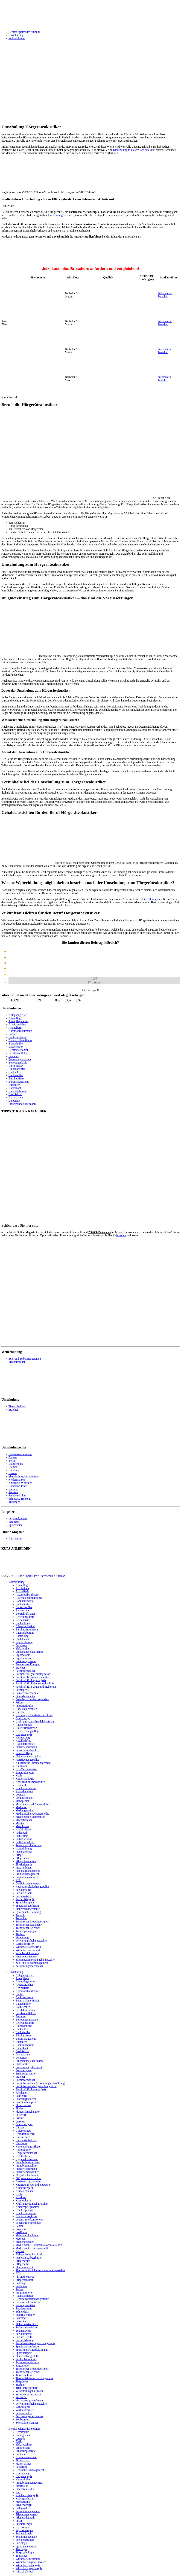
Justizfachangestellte (27, 1759)
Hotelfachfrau (23, 1740)
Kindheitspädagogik (27, 2495)
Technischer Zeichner (28, 1927)
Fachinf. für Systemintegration (33, 1673)
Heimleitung (23, 1737)
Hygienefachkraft (25, 1743)
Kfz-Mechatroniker (26, 1769)
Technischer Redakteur (29, 1924)
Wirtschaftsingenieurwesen (31, 2561)
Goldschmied (23, 2130)
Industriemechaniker (27, 1750)
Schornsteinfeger (25, 2314)
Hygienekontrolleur (27, 2159)
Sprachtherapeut (25, 1902)
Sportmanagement (26, 2546)
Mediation (21, 1807)
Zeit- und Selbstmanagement (24, 1358)
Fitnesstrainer (23, 2105)
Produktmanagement (27, 1873)
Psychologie (22, 2527)
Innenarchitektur (25, 2488)
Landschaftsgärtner (26, 2216)
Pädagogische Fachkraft (29, 2254)
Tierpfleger (22, 2381)
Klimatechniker (24, 2190)
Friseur (20, 1702)
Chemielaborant (17, 1091)
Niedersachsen (16, 1479)
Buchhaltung (23, 1623)
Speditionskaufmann (27, 1905)
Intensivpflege (24, 1753)
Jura (18, 2492)
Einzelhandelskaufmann (22, 1103)
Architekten (22, 1588)
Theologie (21, 2549)
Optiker (20, 2251)
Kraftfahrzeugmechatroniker (32, 2203)
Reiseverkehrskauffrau (28, 2302)
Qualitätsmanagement (28, 1883)
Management (23, 1800)
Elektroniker (23, 1648)
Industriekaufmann (26, 1746)
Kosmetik (21, 1785)
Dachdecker (22, 1639)
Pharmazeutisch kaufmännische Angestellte (40, 2270)
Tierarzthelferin (17, 1406)
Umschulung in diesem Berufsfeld (132, 149)
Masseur (20, 2238)
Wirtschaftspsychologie (29, 2568)
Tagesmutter (23, 2365)
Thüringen (14, 1501)
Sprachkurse (15, 1524)
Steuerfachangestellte (28, 1908)
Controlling (22, 1635)
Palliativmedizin (25, 1842)
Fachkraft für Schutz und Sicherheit (36, 1686)
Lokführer (21, 2232)
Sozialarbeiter (23, 1889)
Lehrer (19, 2225)
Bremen (12, 1466)
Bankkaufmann (17, 1037)
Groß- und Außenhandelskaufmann (35, 1721)
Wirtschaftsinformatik (28, 1950)
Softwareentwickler (27, 2327)
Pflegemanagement (26, 2514)
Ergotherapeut (23, 2070)
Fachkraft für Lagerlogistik (31, 1680)
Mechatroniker (16, 1361)
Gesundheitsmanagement (30, 2469)
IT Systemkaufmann (27, 2175)
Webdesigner (23, 2406)
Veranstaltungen (17, 1518)
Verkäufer (21, 2397)
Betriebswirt (23, 1619)
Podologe (21, 2283)
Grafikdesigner (24, 2124)
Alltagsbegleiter (17, 1014)
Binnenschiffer (16, 1068)
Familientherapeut (26, 2102)
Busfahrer (14, 1084)
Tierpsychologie (25, 2552)
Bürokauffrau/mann (27, 1629)
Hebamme (21, 2143)
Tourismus (21, 2555)
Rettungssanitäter (25, 2305)
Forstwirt (21, 2114)
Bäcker (12, 1033)
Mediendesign (24, 2504)
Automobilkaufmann (20, 1030)
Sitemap (60, 1575)
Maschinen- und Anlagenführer (33, 1804)
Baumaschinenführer (20, 1040)
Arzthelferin (15, 1027)
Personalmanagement (28, 1870)
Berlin (12, 1460)
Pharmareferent (24, 2267)
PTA (18, 1880)
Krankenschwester (26, 1788)
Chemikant (14, 1087)
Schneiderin (22, 2311)
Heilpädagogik (24, 1734)
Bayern (12, 1457)
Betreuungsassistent (19, 1059)
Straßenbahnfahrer (26, 2359)
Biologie (20, 2438)
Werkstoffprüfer (25, 1943)
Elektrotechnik (24, 2444)
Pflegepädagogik (25, 2517)
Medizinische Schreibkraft (30, 1816)
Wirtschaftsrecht (25, 2571)
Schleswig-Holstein (19, 1498)
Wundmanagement (26, 1956)
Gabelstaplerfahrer (26, 1708)
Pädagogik (22, 1832)
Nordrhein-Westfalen (20, 1482)
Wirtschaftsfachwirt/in (28, 1946)
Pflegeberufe (23, 2260)
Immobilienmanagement (29, 2482)
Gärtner (20, 1712)
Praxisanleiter (23, 1867)
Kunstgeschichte (25, 2498)
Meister (20, 1823)
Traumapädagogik (26, 1931)
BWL (19, 2441)
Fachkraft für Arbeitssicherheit (33, 1677)
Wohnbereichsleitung (28, 1953)
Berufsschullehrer (18, 1053)
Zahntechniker (24, 2413)
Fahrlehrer (21, 2095)
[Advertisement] (90, 96)
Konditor (21, 2197)
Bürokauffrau (16, 1078)
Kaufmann (22, 1765)
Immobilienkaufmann (28, 2162)
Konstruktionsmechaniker (30, 1781)
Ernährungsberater (26, 1661)
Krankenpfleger (24, 2210)
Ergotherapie (23, 1654)
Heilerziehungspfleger (28, 1731)
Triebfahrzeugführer (27, 2387)
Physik (19, 2520)
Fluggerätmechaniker (28, 2111)
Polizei (19, 2289)
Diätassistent (15, 1097)
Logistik (20, 1794)
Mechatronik (23, 2501)
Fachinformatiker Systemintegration (36, 2086)
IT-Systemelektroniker (28, 1756)
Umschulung (15, 35)
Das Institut (15, 1538)
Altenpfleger (23, 1585)
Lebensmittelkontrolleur (29, 2219)
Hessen (12, 1473)
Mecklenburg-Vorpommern (23, 1476)
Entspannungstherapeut (29, 2067)
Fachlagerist (22, 1689)
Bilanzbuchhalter (25, 1626)
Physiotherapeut (25, 2276)
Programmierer (24, 2292)
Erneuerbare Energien (28, 1664)
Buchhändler (15, 1075)
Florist (19, 2108)
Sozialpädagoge (24, 2340)
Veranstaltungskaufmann (29, 2390)
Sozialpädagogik (25, 1899)
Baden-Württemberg (20, 1454)
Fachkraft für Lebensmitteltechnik (35, 1683)
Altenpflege (15, 1018)
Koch (19, 1775)
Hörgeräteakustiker (26, 2152)
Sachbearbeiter (24, 2308)
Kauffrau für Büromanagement (33, 1762)
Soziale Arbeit (24, 1892)
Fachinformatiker (25, 1670)
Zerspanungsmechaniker (29, 1965)
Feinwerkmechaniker (27, 1692)
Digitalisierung (24, 1642)
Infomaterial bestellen (165, 295)
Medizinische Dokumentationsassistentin (39, 2244)
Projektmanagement (27, 1877)
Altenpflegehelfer (18, 1021)
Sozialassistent (24, 1896)
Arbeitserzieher (17, 1024)
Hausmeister (23, 2136)
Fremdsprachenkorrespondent (32, 1699)
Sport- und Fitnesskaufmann (32, 2349)
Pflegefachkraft (24, 2279)
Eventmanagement (26, 2457)
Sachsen (13, 1492)
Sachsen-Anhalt (17, 1495)
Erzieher (13, 1409)
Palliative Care (24, 1838)
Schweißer (22, 2321)
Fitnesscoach (23, 2460)
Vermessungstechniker (28, 2394)
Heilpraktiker (23, 2149)
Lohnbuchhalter (24, 1797)
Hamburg (13, 1470)
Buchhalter (14, 1072)
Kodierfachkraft (25, 1778)
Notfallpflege (23, 1829)
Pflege (19, 1854)
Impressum (31, 1575)
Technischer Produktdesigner (32, 1921)
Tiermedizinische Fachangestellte (34, 2378)
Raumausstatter (24, 2295)
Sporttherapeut (24, 2352)
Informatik (22, 2485)
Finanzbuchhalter (25, 1696)
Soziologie (22, 2542)
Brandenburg (15, 1463)
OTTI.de (17, 1575)
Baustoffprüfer (24, 1607)
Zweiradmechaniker (27, 2422)
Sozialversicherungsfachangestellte (35, 2343)
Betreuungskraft (17, 1062)
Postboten (21, 2286)
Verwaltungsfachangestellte (31, 1940)
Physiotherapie (24, 1864)
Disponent (14, 1100)
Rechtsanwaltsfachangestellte (32, 1886)
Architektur (22, 2431)
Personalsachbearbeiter (29, 2257)
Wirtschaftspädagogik (28, 2565)
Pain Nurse (22, 1835)
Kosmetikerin (23, 2200)
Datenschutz (47, 1575)
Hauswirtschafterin (26, 1727)
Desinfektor (15, 1094)
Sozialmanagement (26, 2536)
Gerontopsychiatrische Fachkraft (34, 1715)
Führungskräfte (24, 1705)
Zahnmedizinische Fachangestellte (35, 1959)
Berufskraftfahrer (18, 1049)
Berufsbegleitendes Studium (24, 31)
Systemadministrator (27, 2362)
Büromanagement (18, 1081)
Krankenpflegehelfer (27, 2206)
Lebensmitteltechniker (28, 2222)
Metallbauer (22, 1826)
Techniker (21, 1918)
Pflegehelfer (22, 2263)
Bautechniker (16, 1043)
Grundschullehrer (25, 2133)
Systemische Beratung (28, 1911)
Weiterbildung (16, 38)
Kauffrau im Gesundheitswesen (33, 2184)
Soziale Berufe (24, 2336)
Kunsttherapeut (24, 1791)
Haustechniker (24, 1724)
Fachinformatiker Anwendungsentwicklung (40, 2083)
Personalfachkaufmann (29, 1845)
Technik (20, 1915)
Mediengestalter (25, 1810)
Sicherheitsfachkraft (27, 2324)
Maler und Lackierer (27, 2235)
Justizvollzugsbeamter (28, 2181)
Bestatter (13, 1056)
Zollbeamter (22, 2419)
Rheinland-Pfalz (17, 1485)
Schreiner (21, 2317)
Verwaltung (22, 1937)
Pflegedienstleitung (26, 1861)
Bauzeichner (15, 1046)
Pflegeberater (23, 1858)
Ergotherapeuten (25, 1658)
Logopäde (21, 2229)
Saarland (13, 1489)
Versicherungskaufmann (29, 2400)
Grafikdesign (23, 1718)
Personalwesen (24, 1851)
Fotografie (21, 2466)
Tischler (20, 1934)
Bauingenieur (23, 2435)
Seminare (13, 1521)
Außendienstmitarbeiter (29, 1597)
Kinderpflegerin (25, 1772)
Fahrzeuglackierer (26, 2098)
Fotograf (20, 2121)
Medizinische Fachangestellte (32, 1813)
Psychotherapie (24, 2530)
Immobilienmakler (26, 2165)
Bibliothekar (15, 1065)
